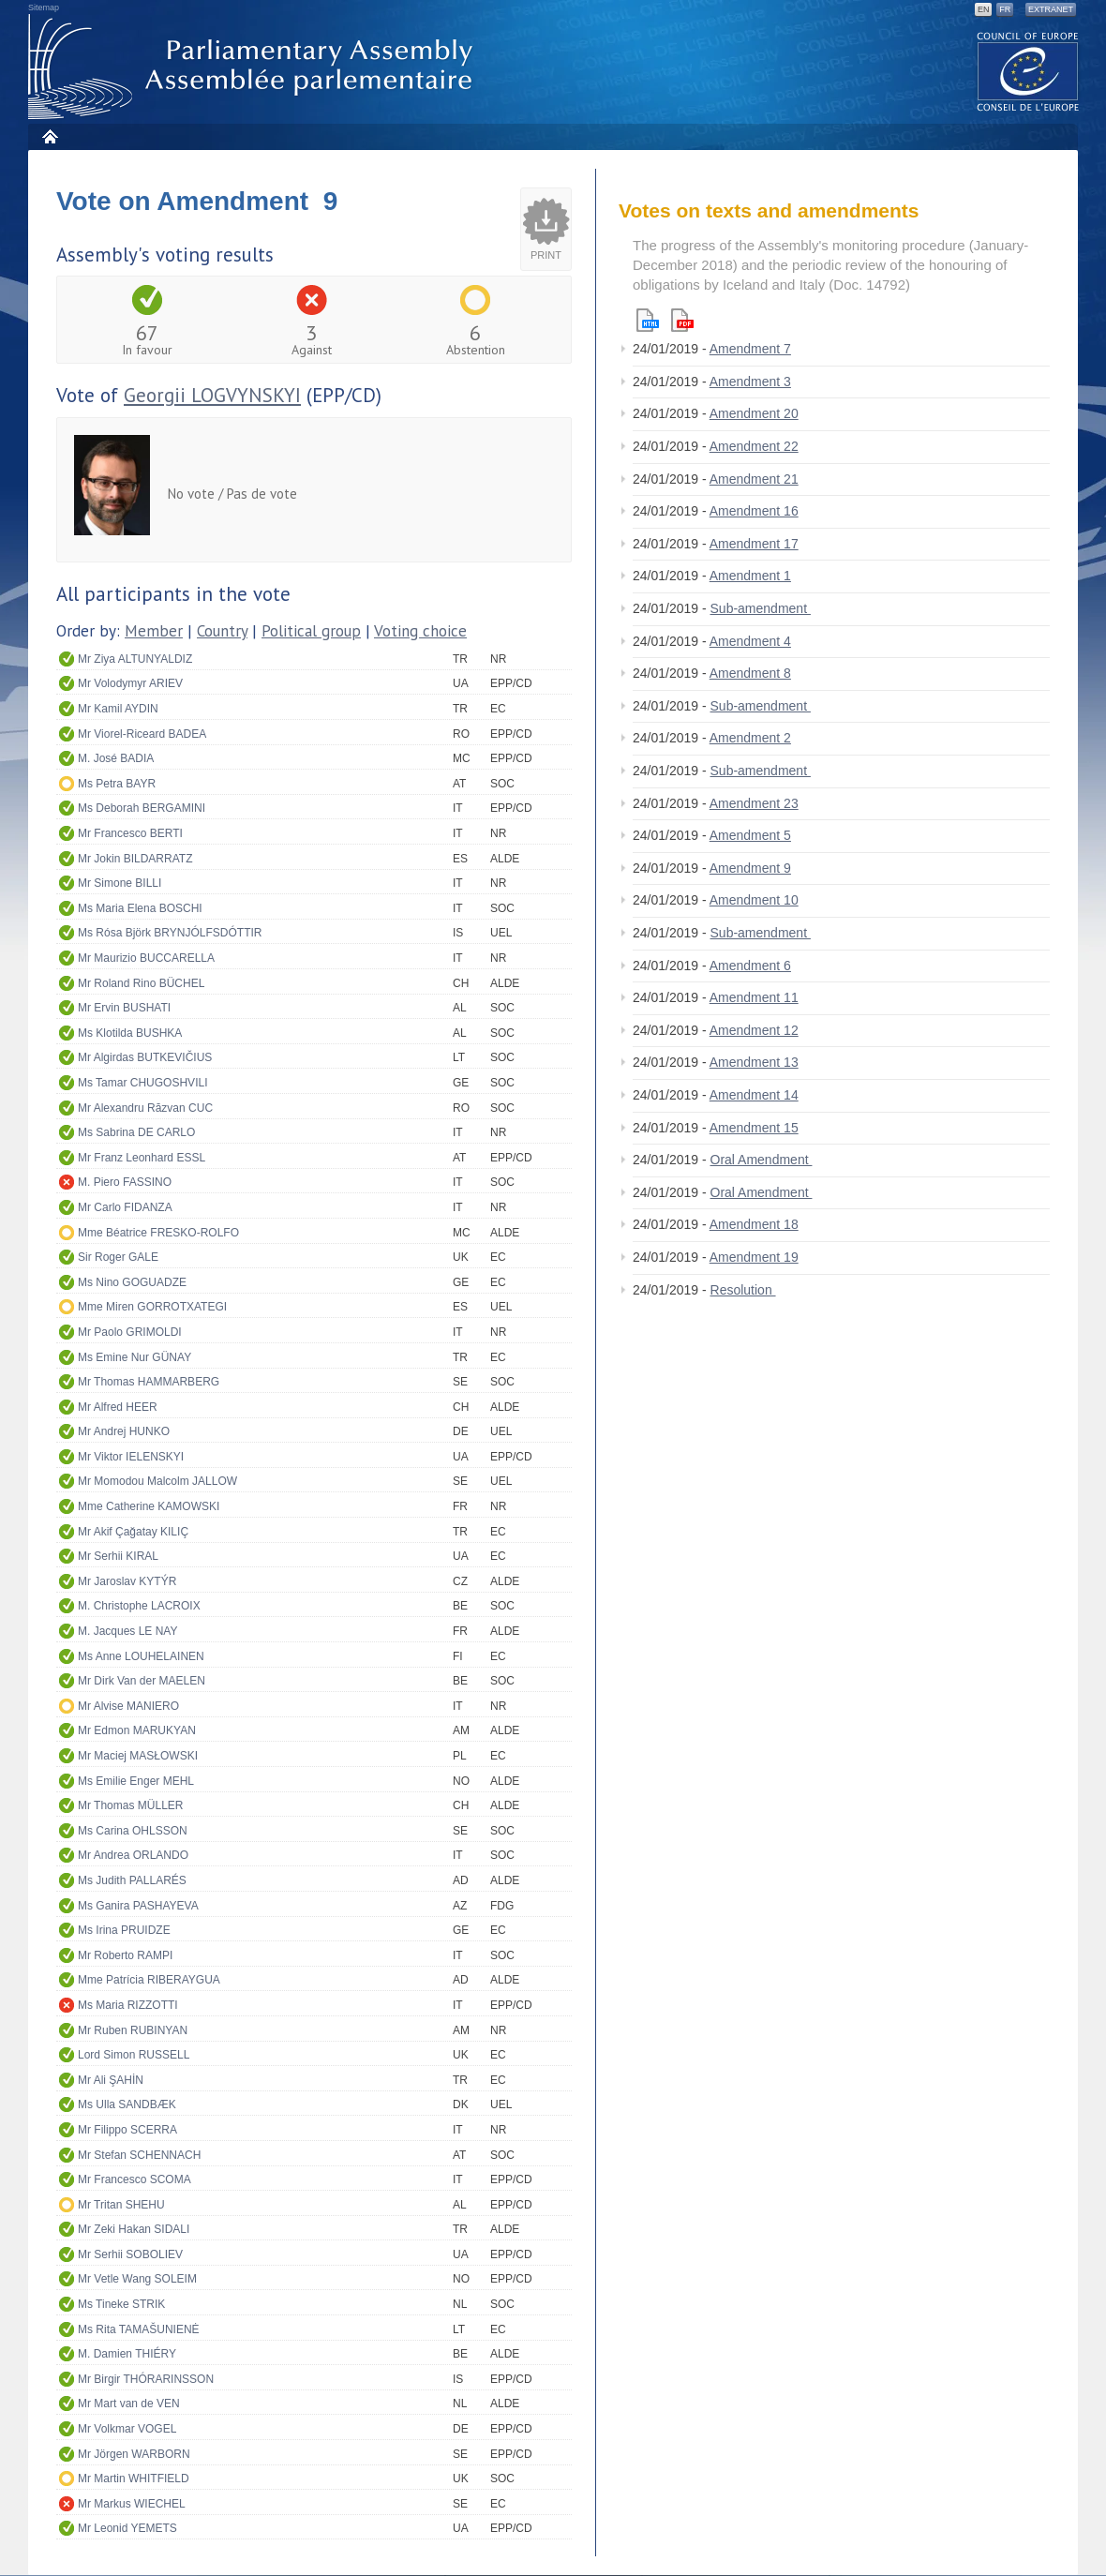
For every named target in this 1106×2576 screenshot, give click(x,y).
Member (154, 631)
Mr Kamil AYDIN (118, 708)
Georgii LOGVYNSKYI (212, 395)
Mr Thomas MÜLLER (130, 1805)
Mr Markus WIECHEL (132, 2503)
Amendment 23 (754, 803)
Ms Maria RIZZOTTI (128, 2005)
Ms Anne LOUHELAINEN (141, 1656)
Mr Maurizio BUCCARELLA (146, 958)
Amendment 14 (754, 1094)
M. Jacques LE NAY (128, 1631)
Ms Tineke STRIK (121, 2304)
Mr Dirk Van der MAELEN (141, 1680)
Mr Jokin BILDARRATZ (135, 858)
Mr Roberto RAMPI (125, 1955)
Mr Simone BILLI (119, 883)
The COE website (1028, 70)
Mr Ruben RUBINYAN (132, 2030)
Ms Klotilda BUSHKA (130, 1033)
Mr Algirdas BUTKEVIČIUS (145, 1057)
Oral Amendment (761, 1159)
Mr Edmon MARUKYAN (137, 1730)
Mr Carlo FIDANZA (125, 1207)
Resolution (743, 1289)
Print (546, 255)
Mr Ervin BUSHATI (124, 1007)
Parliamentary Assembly (254, 67)
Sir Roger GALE (118, 1257)
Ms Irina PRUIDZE (124, 1930)
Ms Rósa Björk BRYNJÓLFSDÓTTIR (170, 932)
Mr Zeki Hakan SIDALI (133, 2229)
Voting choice (420, 631)
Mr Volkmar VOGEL (127, 2428)
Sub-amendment (760, 608)
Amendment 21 (754, 479)
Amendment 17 (754, 543)
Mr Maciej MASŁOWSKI (138, 1755)
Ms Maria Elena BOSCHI (140, 908)
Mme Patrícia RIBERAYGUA (149, 1979)
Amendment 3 (750, 381)
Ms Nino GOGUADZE (132, 1282)
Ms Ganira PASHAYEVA (138, 1905)
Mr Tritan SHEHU (121, 2204)
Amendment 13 (754, 1062)
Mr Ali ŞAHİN (110, 2080)
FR (1004, 9)
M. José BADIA (116, 758)
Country (222, 631)
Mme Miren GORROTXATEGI (152, 1306)
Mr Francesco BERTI (130, 833)
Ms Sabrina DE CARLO (136, 1132)
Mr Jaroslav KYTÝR (127, 1581)
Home (49, 136)
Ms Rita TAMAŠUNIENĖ (139, 2329)
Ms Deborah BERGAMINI (141, 808)
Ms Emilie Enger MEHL (136, 1781)
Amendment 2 (750, 737)
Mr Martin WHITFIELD (133, 2478)
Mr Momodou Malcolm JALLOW (157, 1481)
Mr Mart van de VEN (129, 2403)
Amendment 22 (754, 446)
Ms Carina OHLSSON (132, 1830)
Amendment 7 (750, 348)
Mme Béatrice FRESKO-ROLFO (158, 1232)
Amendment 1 (750, 575)
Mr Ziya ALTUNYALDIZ (135, 659)
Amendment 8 (750, 673)
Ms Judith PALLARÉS (132, 1880)
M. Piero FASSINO (125, 1182)
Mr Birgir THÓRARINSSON (146, 2379)
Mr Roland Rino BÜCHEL (141, 983)
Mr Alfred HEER (117, 1407)
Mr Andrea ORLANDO (133, 1855)
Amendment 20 (754, 413)
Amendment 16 (754, 510)
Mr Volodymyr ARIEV (130, 683)
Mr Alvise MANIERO (128, 1706)
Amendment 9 (750, 868)
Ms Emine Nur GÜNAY (134, 1357)
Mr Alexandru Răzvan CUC (145, 1108)
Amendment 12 (754, 1030)
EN (984, 9)
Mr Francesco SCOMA (134, 2179)
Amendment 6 (750, 965)
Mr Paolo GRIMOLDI (130, 1332)
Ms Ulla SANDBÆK (127, 2104)
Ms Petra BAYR (117, 783)
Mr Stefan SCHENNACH (139, 2155)
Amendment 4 (750, 641)
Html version (647, 320)
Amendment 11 (754, 997)
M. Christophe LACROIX (139, 1605)
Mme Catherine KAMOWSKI (148, 1506)
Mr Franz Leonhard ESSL (141, 1157)
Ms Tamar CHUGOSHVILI (142, 1082)
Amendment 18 (754, 1224)
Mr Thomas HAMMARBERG (148, 1381)
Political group (311, 631)
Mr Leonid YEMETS (127, 2528)
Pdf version (682, 320)
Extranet (1050, 9)
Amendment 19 (754, 1257)
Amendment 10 (754, 899)
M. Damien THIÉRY (127, 2353)
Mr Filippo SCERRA (127, 2129)
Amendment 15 (754, 1127)
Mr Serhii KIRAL (118, 1556)
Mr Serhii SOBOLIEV (130, 2254)
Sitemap (43, 7)
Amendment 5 (750, 835)
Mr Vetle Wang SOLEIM (137, 2278)
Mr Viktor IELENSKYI (131, 1456)
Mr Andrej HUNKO (124, 1431)
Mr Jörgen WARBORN (134, 2454)
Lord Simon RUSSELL (133, 2054)
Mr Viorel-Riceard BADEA (142, 734)
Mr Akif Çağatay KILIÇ (133, 1531)
